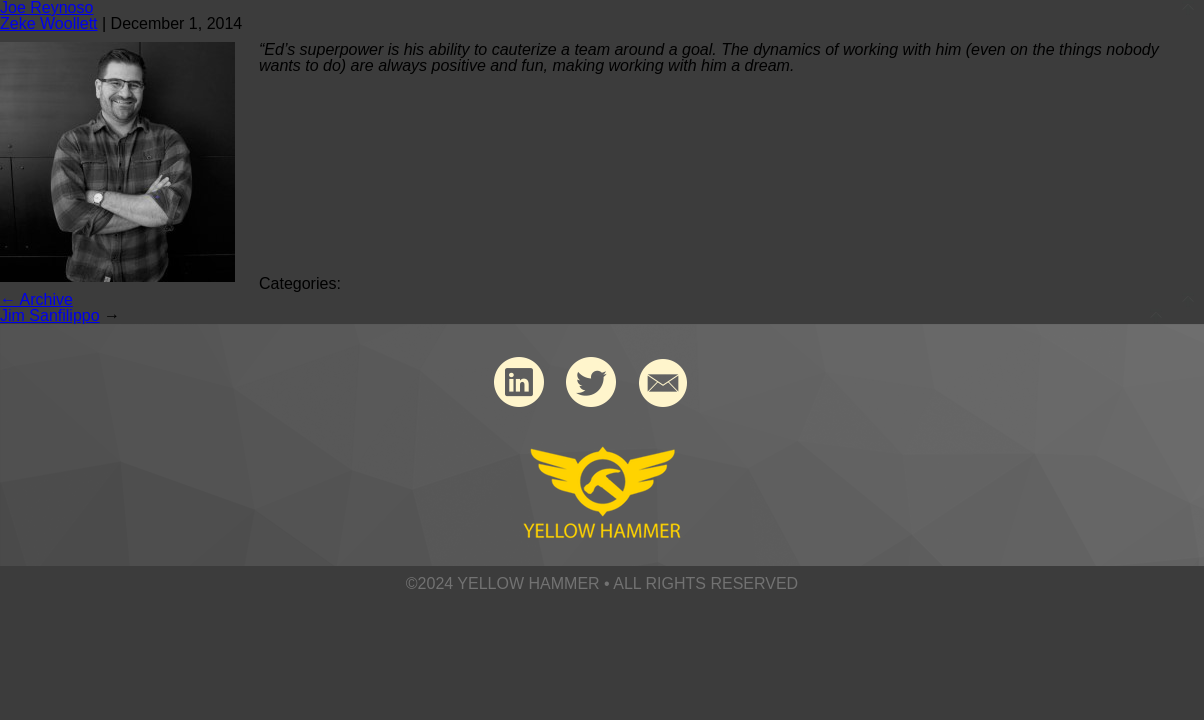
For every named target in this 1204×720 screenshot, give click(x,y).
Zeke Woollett (49, 23)
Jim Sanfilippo (50, 315)
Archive (36, 299)
